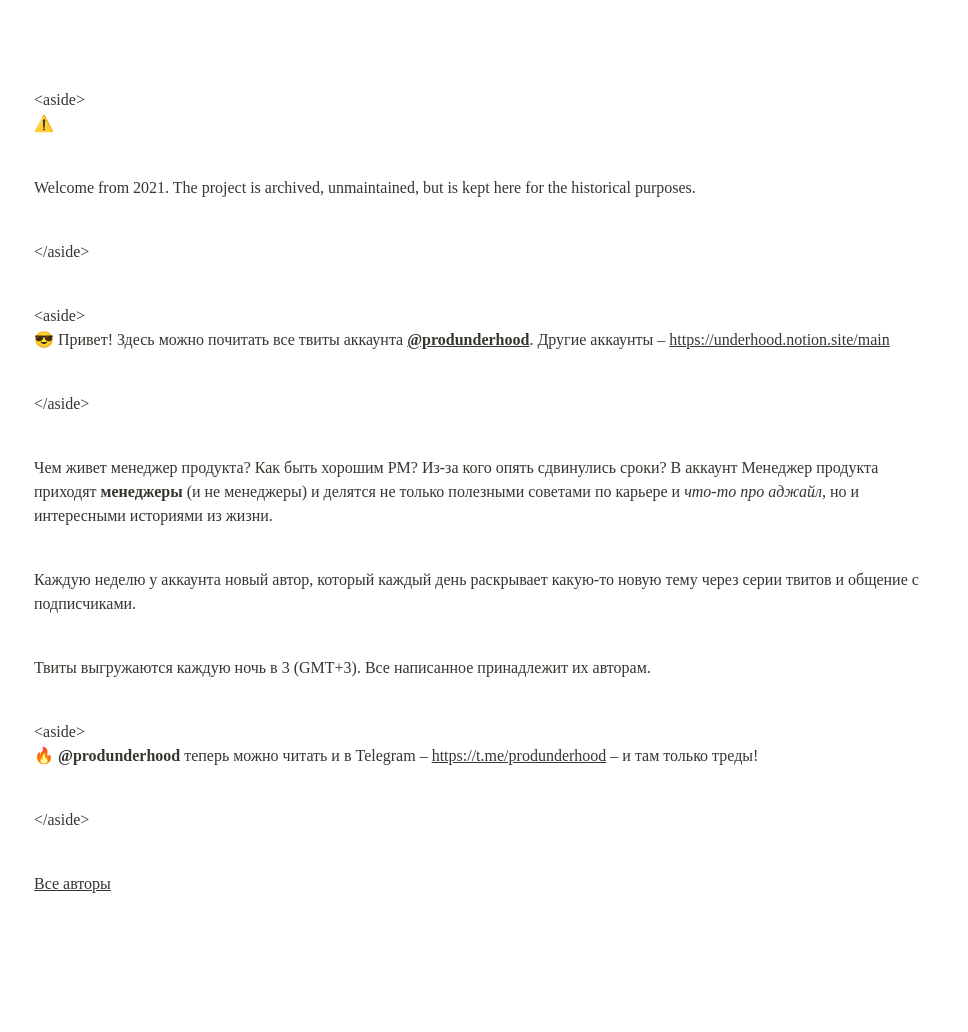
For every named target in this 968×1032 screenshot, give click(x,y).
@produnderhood (468, 339)
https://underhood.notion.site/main (779, 339)
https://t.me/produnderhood (519, 755)
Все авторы (72, 883)
